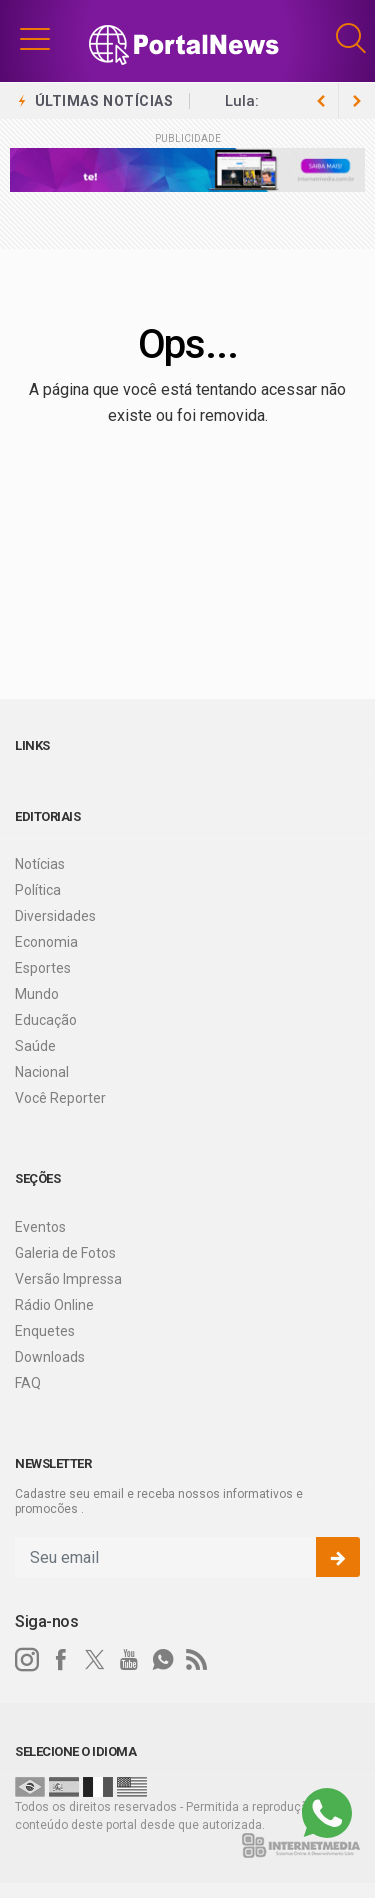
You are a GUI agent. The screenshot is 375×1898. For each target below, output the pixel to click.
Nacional (42, 1072)
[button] (35, 38)
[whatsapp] (163, 1660)
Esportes (43, 968)
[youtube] (129, 1660)
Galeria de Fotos (65, 1253)
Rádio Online (54, 1305)
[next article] (321, 101)
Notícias (40, 864)
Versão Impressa (68, 1279)
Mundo (37, 994)
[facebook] (61, 1660)
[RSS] (197, 1660)
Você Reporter (60, 1098)
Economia (46, 942)
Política (38, 890)
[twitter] (95, 1660)
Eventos (40, 1227)
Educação (46, 1020)
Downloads (50, 1357)
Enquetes (45, 1331)
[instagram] (27, 1660)
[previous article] (357, 101)
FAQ (28, 1383)
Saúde (35, 1046)
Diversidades (55, 916)
